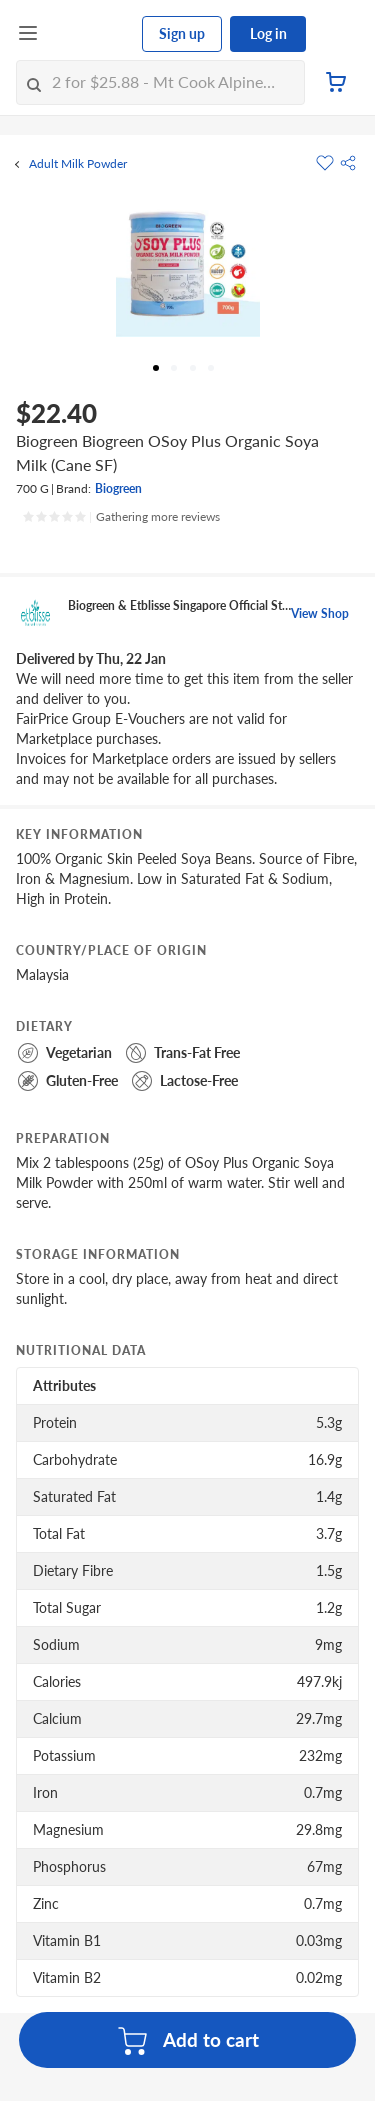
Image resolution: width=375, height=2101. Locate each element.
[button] (348, 163)
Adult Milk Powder (78, 164)
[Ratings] (121, 517)
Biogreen (118, 488)
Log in (268, 33)
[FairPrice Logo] (91, 34)
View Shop (320, 613)
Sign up (182, 33)
